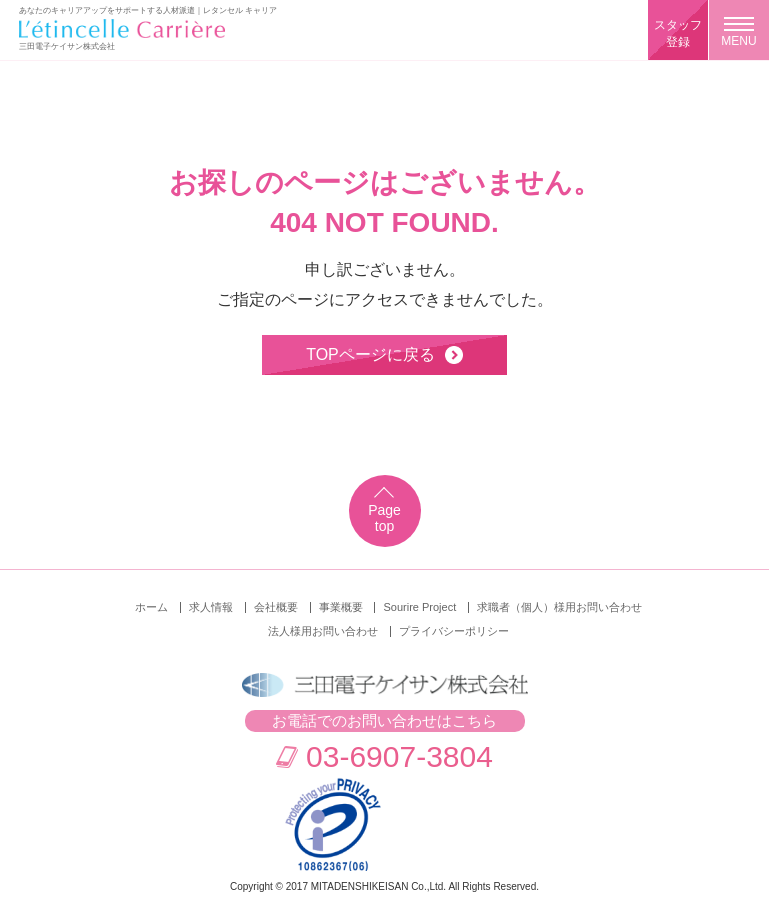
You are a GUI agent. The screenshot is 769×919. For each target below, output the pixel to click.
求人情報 (211, 607)
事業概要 (341, 607)
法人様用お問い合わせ (323, 631)
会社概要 (276, 607)
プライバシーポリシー (454, 631)
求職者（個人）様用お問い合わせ (559, 607)
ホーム (151, 607)
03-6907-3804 (399, 756)
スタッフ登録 (678, 33)
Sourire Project (419, 607)
